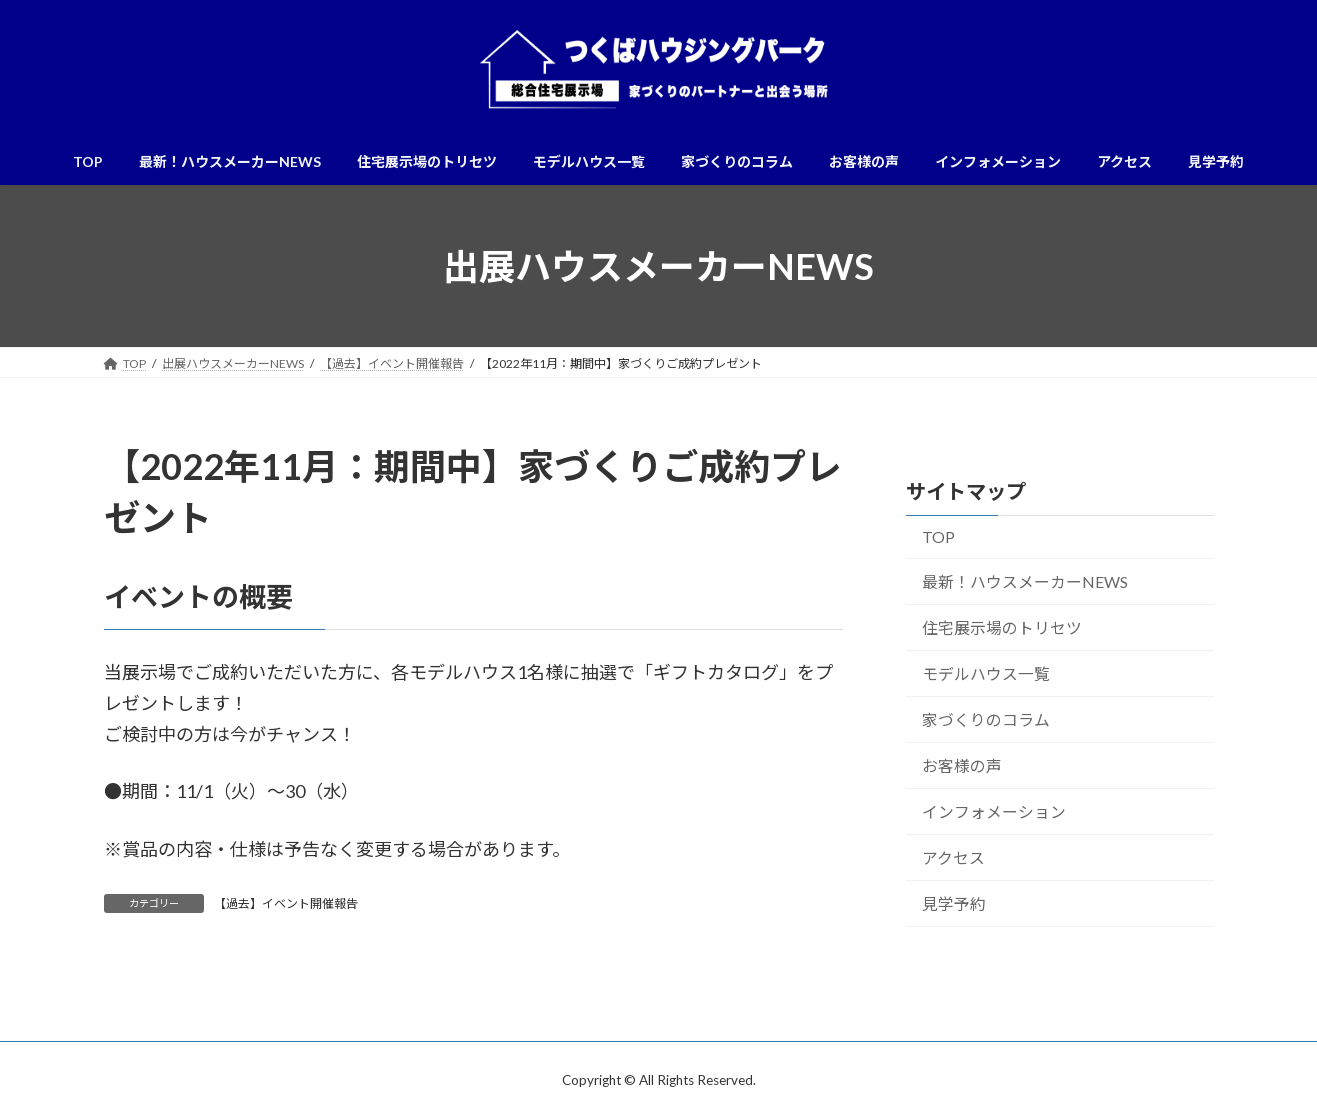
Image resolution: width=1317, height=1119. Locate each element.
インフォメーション (993, 811)
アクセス (952, 857)
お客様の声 (961, 765)
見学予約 (953, 903)
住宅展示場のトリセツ (1001, 627)
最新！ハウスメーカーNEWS (1024, 581)
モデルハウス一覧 (985, 673)
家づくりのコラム (985, 719)
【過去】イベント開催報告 (286, 903)
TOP (937, 537)
